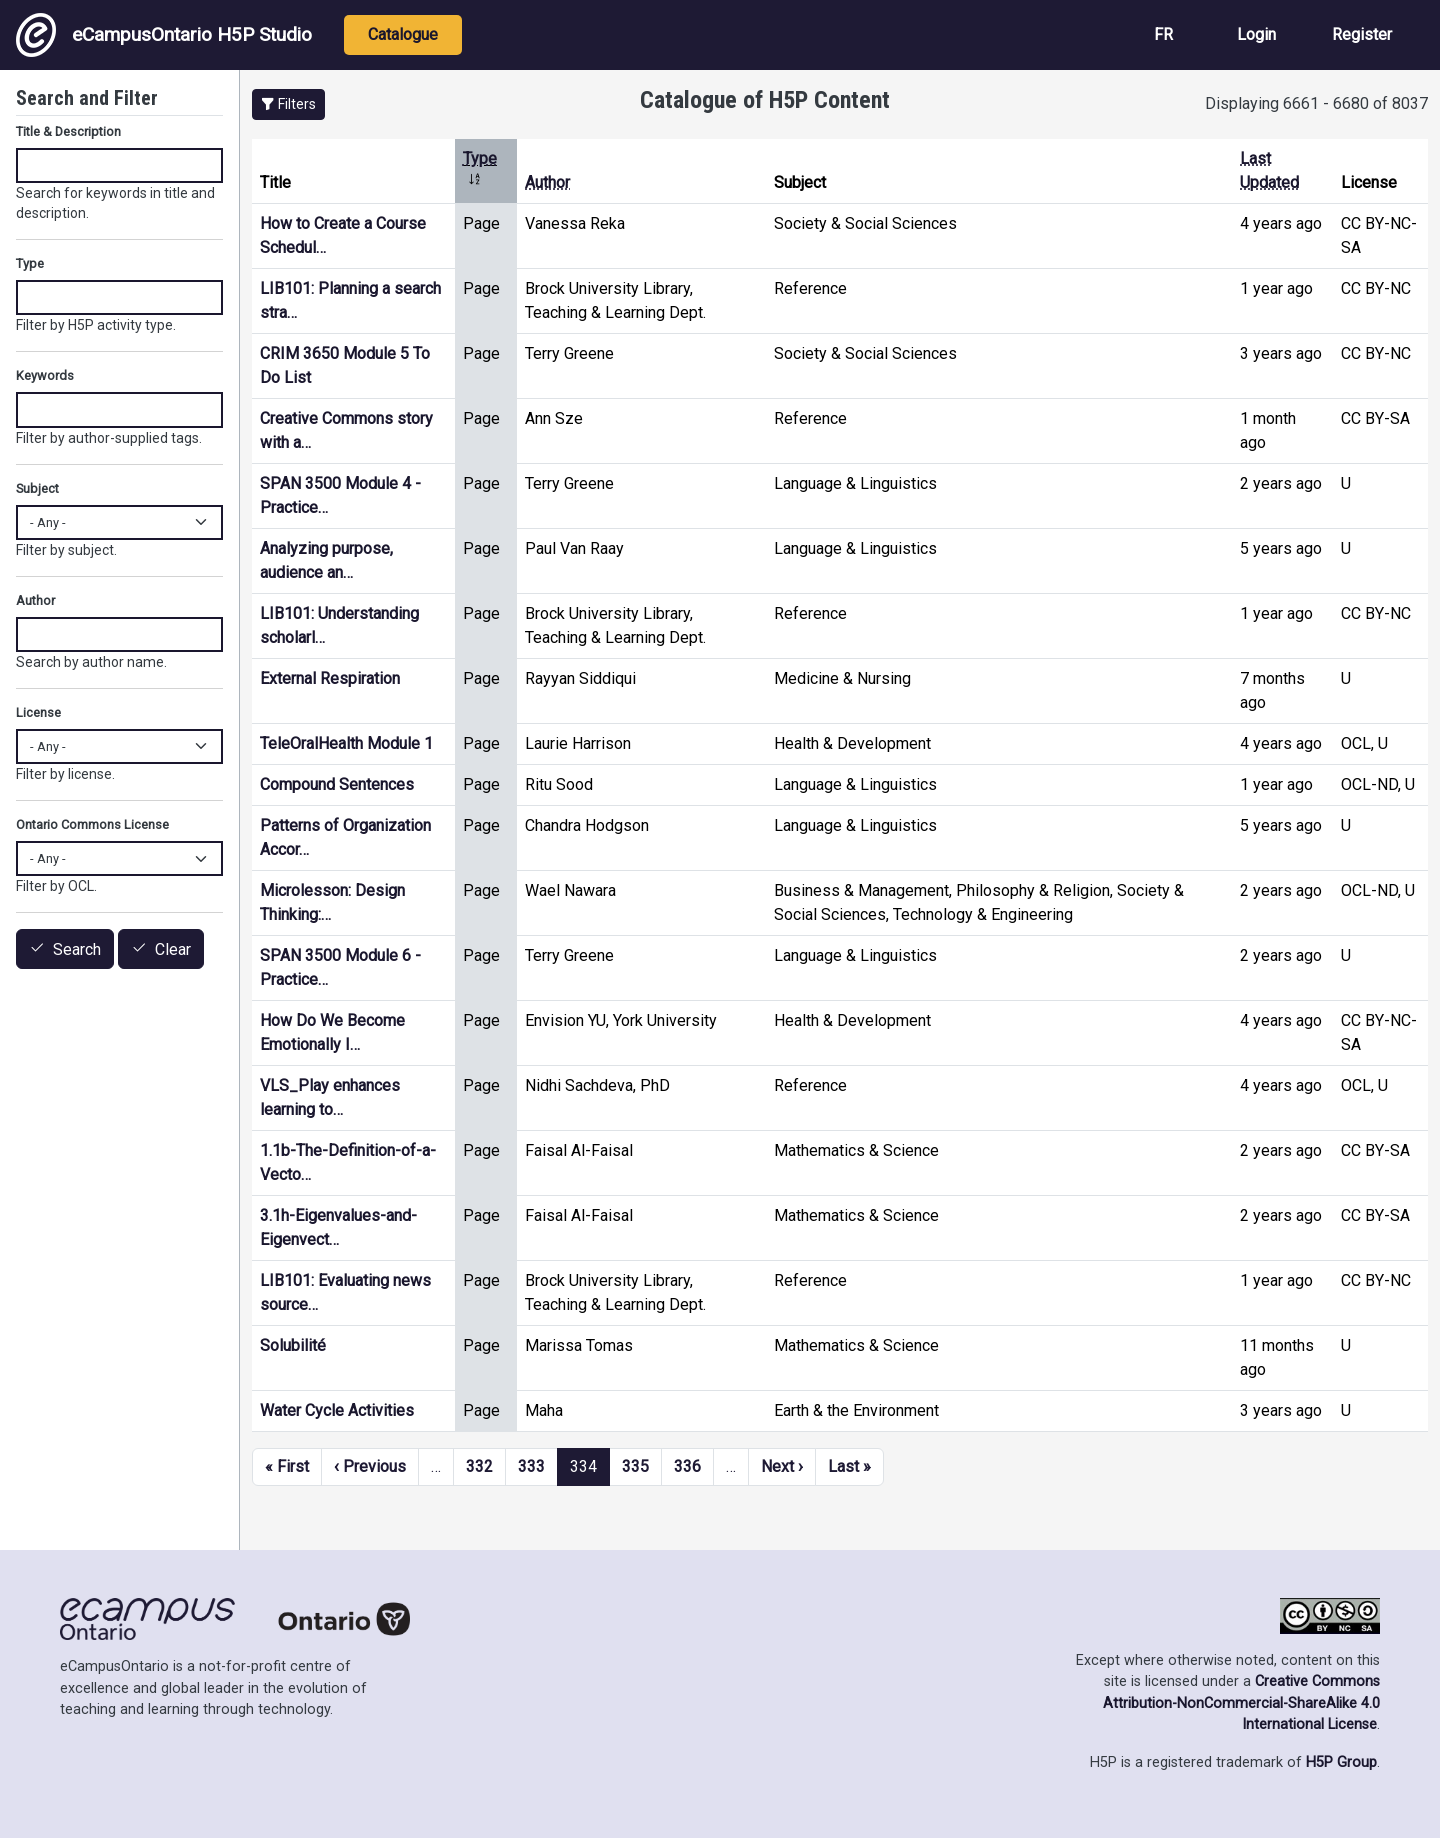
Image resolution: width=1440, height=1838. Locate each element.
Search (77, 949)
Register (1362, 34)
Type (30, 263)
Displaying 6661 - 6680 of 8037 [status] (1316, 103)
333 (531, 1466)
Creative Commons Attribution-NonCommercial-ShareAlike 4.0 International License (1241, 1703)
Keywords (45, 375)
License (38, 712)
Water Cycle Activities (337, 1410)
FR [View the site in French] (1163, 34)
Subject (37, 488)
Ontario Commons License (92, 824)
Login (1256, 34)
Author (547, 182)
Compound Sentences (337, 784)
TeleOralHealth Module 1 (346, 743)
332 (479, 1466)
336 (687, 1466)
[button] (288, 104)
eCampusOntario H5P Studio (164, 35)
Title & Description (68, 131)
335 (635, 1466)
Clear (173, 949)
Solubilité (293, 1345)
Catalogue (403, 34)
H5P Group (1341, 1762)
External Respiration (330, 678)
